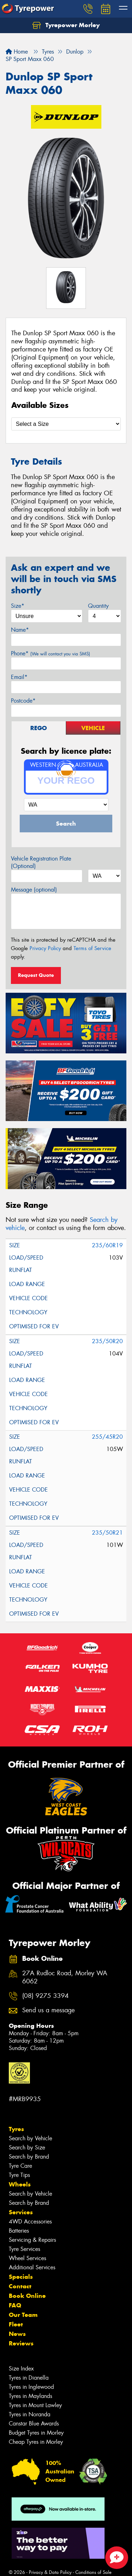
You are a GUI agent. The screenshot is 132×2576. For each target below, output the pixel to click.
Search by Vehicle (30, 2138)
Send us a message (48, 2010)
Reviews (21, 2343)
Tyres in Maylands (30, 2396)
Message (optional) (34, 889)
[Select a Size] (66, 423)
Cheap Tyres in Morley (36, 2442)
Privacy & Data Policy (50, 2572)
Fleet (16, 2324)
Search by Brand (29, 2156)
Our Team (23, 2315)
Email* (19, 677)
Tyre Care (20, 2166)
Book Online (27, 2296)
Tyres (16, 2129)
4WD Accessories (30, 2221)
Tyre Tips (19, 2175)
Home (17, 51)
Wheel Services (27, 2258)
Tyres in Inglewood (31, 2387)
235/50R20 (107, 1341)
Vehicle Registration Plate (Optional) (41, 862)
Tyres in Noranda (29, 2414)
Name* (20, 630)
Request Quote (36, 975)
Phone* (50, 653)
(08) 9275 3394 (45, 1996)
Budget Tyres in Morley (36, 2432)
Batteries (19, 2230)
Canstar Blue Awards (34, 2423)
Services (21, 2212)
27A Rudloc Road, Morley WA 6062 (64, 1977)
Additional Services (32, 2267)
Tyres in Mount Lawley (35, 2405)
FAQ (15, 2305)
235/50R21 (107, 1532)
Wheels (20, 2184)
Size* (17, 606)
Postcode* (23, 700)
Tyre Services (24, 2249)
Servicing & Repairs (32, 2240)
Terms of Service (92, 948)
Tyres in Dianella (29, 2377)
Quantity (98, 606)
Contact (20, 2286)
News (17, 2334)
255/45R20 (107, 1436)
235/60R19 (107, 1245)
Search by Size (27, 2147)
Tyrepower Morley (66, 25)
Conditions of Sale (93, 2572)
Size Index (21, 2368)
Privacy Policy (45, 948)
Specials (21, 2277)
